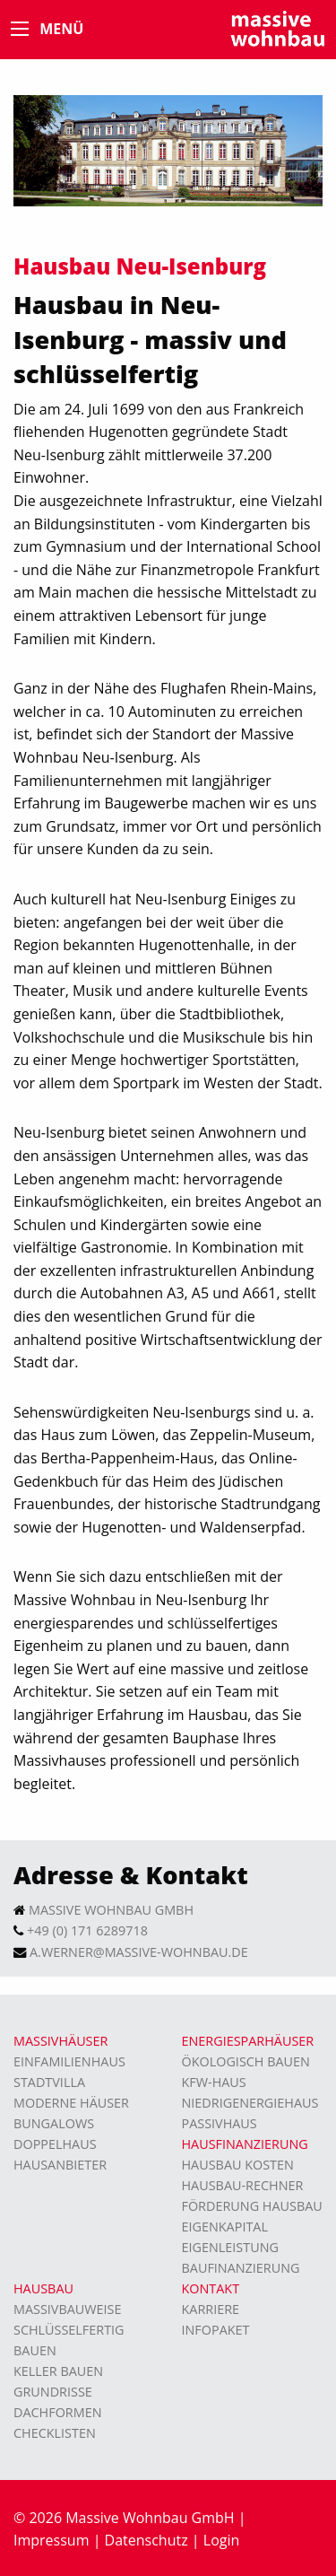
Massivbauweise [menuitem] (67, 2309)
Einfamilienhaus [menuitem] (69, 2061)
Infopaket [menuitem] (216, 2329)
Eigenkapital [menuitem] (225, 2226)
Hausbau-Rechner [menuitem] (243, 2185)
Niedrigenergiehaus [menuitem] (250, 2102)
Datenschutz (146, 2540)
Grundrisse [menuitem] (52, 2391)
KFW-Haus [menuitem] (214, 2082)
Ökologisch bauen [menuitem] (246, 2061)
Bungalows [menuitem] (53, 2123)
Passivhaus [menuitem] (219, 2123)
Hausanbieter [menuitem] (60, 2164)
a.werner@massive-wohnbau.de (139, 1951)
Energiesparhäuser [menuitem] (248, 2040)
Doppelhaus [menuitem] (55, 2143)
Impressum (51, 2540)
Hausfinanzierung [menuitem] (245, 2143)
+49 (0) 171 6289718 (87, 1930)
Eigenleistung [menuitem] (230, 2247)
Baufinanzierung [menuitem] (241, 2267)
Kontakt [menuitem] (211, 2288)
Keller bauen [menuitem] (58, 2371)
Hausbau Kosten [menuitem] (238, 2164)
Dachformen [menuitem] (57, 2412)
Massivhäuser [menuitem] (60, 2040)
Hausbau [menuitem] (43, 2288)
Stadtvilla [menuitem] (49, 2082)
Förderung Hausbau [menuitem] (252, 2205)
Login (221, 2540)
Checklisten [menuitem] (54, 2432)
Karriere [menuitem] (211, 2309)
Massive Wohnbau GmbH (111, 1909)
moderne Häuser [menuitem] (71, 2102)
